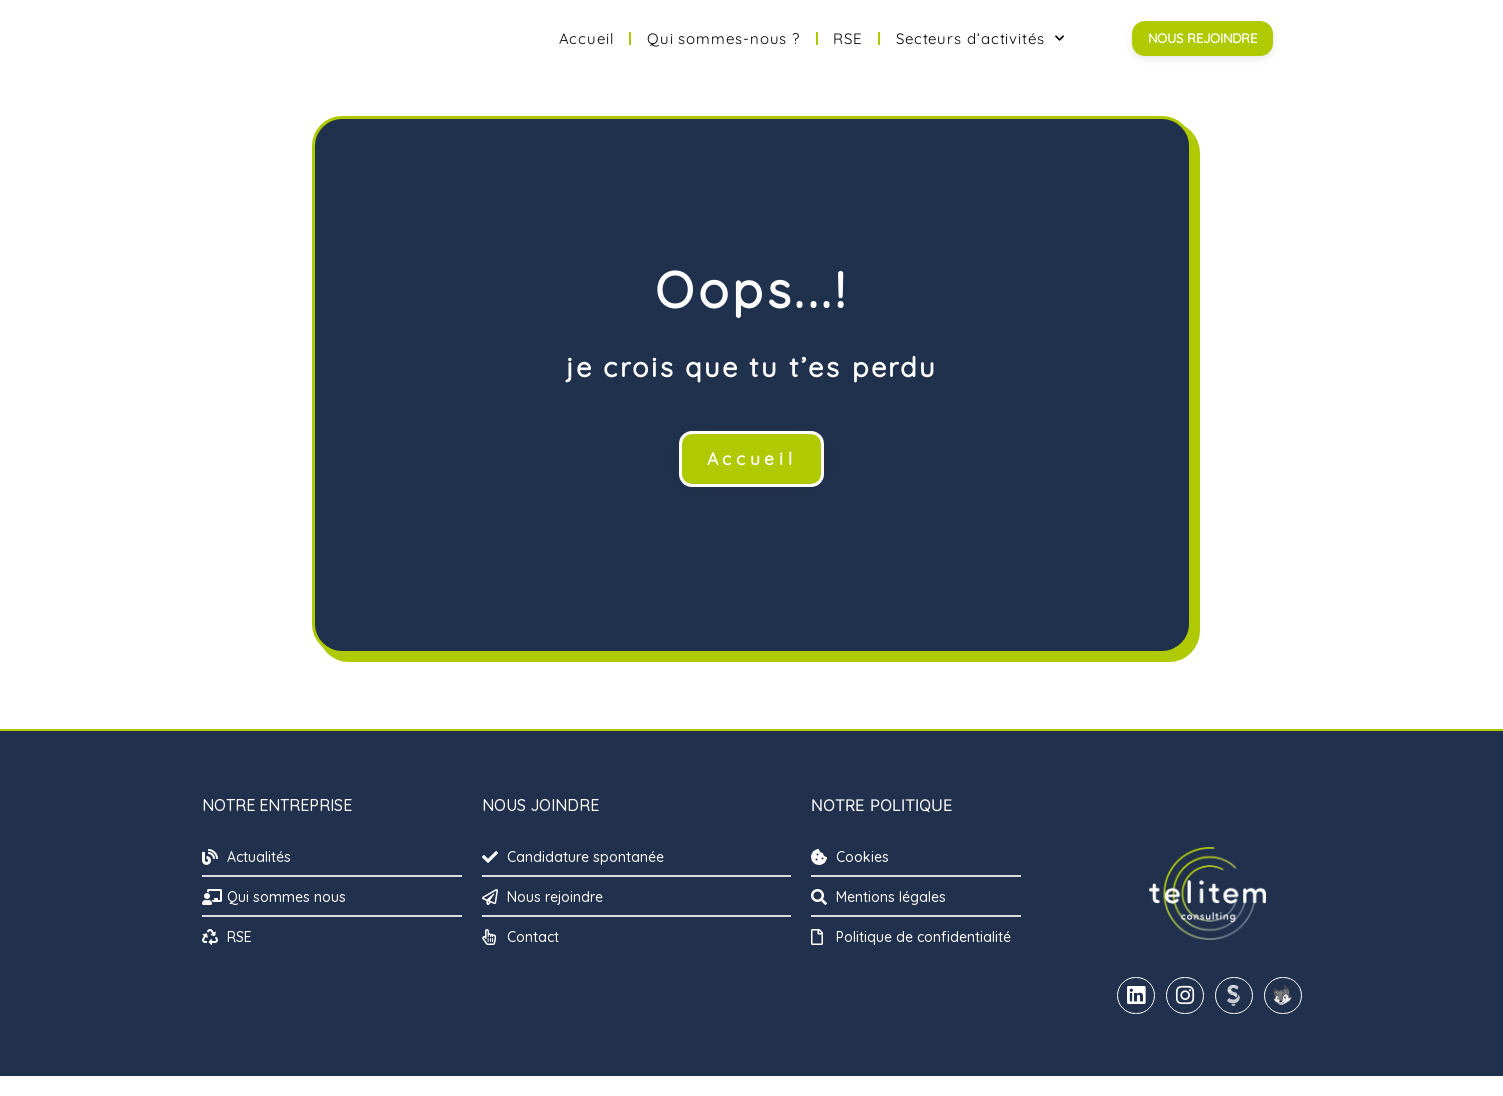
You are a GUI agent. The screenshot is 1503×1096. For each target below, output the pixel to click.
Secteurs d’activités (980, 48)
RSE (848, 48)
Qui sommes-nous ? (723, 48)
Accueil (586, 48)
